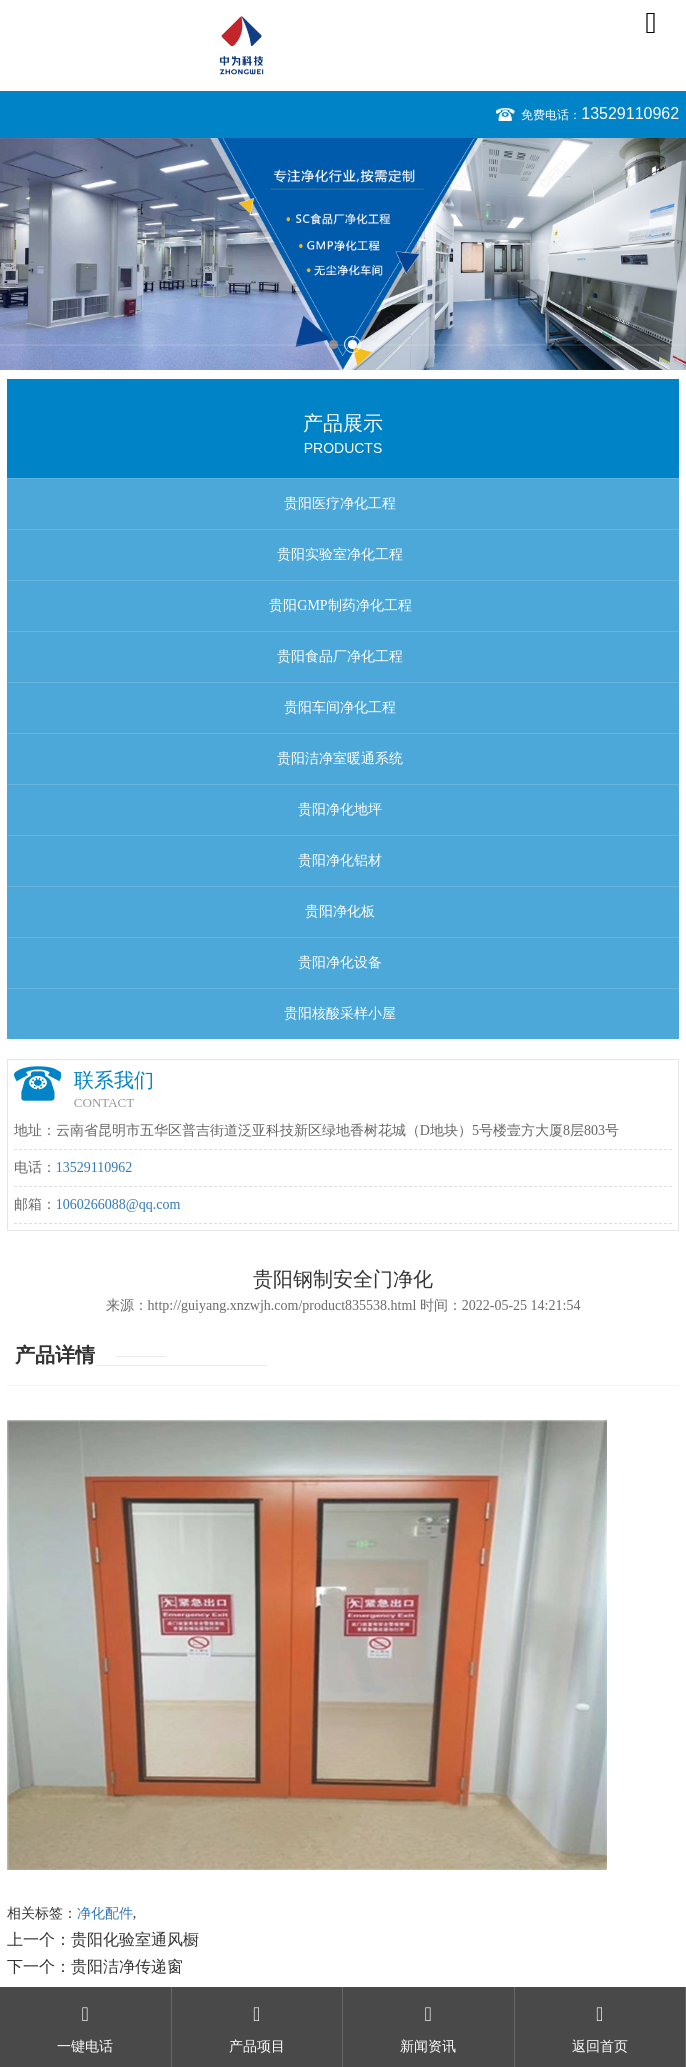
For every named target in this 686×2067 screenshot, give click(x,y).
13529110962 (630, 113)
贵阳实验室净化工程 (340, 554)
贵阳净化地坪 (340, 809)
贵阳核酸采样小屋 (340, 1013)
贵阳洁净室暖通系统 (340, 758)
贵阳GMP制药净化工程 (340, 605)
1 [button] (333, 344)
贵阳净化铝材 (340, 860)
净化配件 (105, 1913)
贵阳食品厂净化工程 (340, 656)
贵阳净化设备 (340, 962)
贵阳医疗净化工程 (340, 503)
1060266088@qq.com (118, 1204)
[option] (343, 254)
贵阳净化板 (340, 911)
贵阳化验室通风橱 (135, 1939)
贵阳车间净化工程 (340, 707)
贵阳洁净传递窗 (127, 1966)
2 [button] (352, 344)
